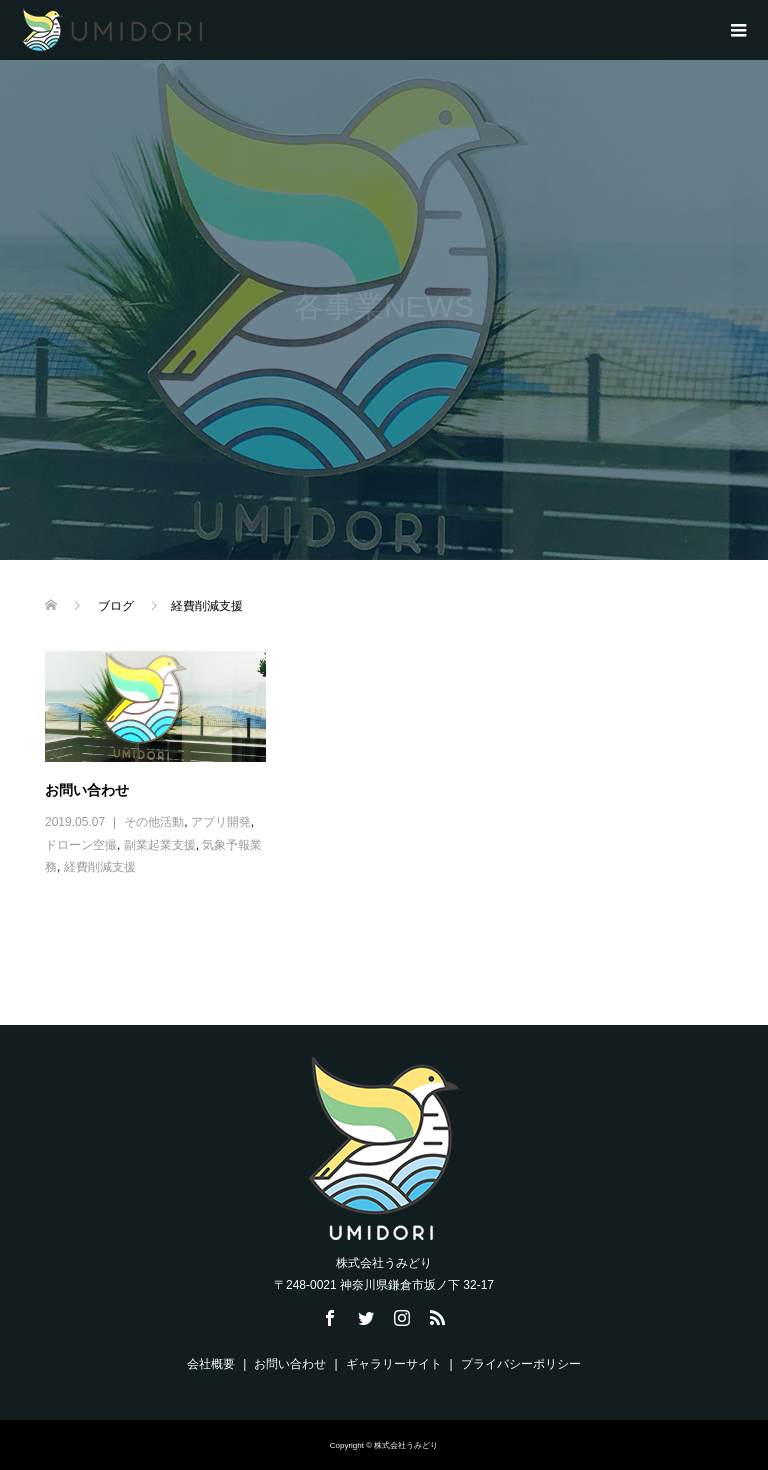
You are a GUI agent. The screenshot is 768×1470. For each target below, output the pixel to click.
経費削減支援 (100, 867)
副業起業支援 (160, 845)
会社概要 (211, 1364)
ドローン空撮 (81, 845)
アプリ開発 (221, 822)
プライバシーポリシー (521, 1364)
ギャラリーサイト (394, 1364)
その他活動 (154, 822)
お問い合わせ (87, 790)
